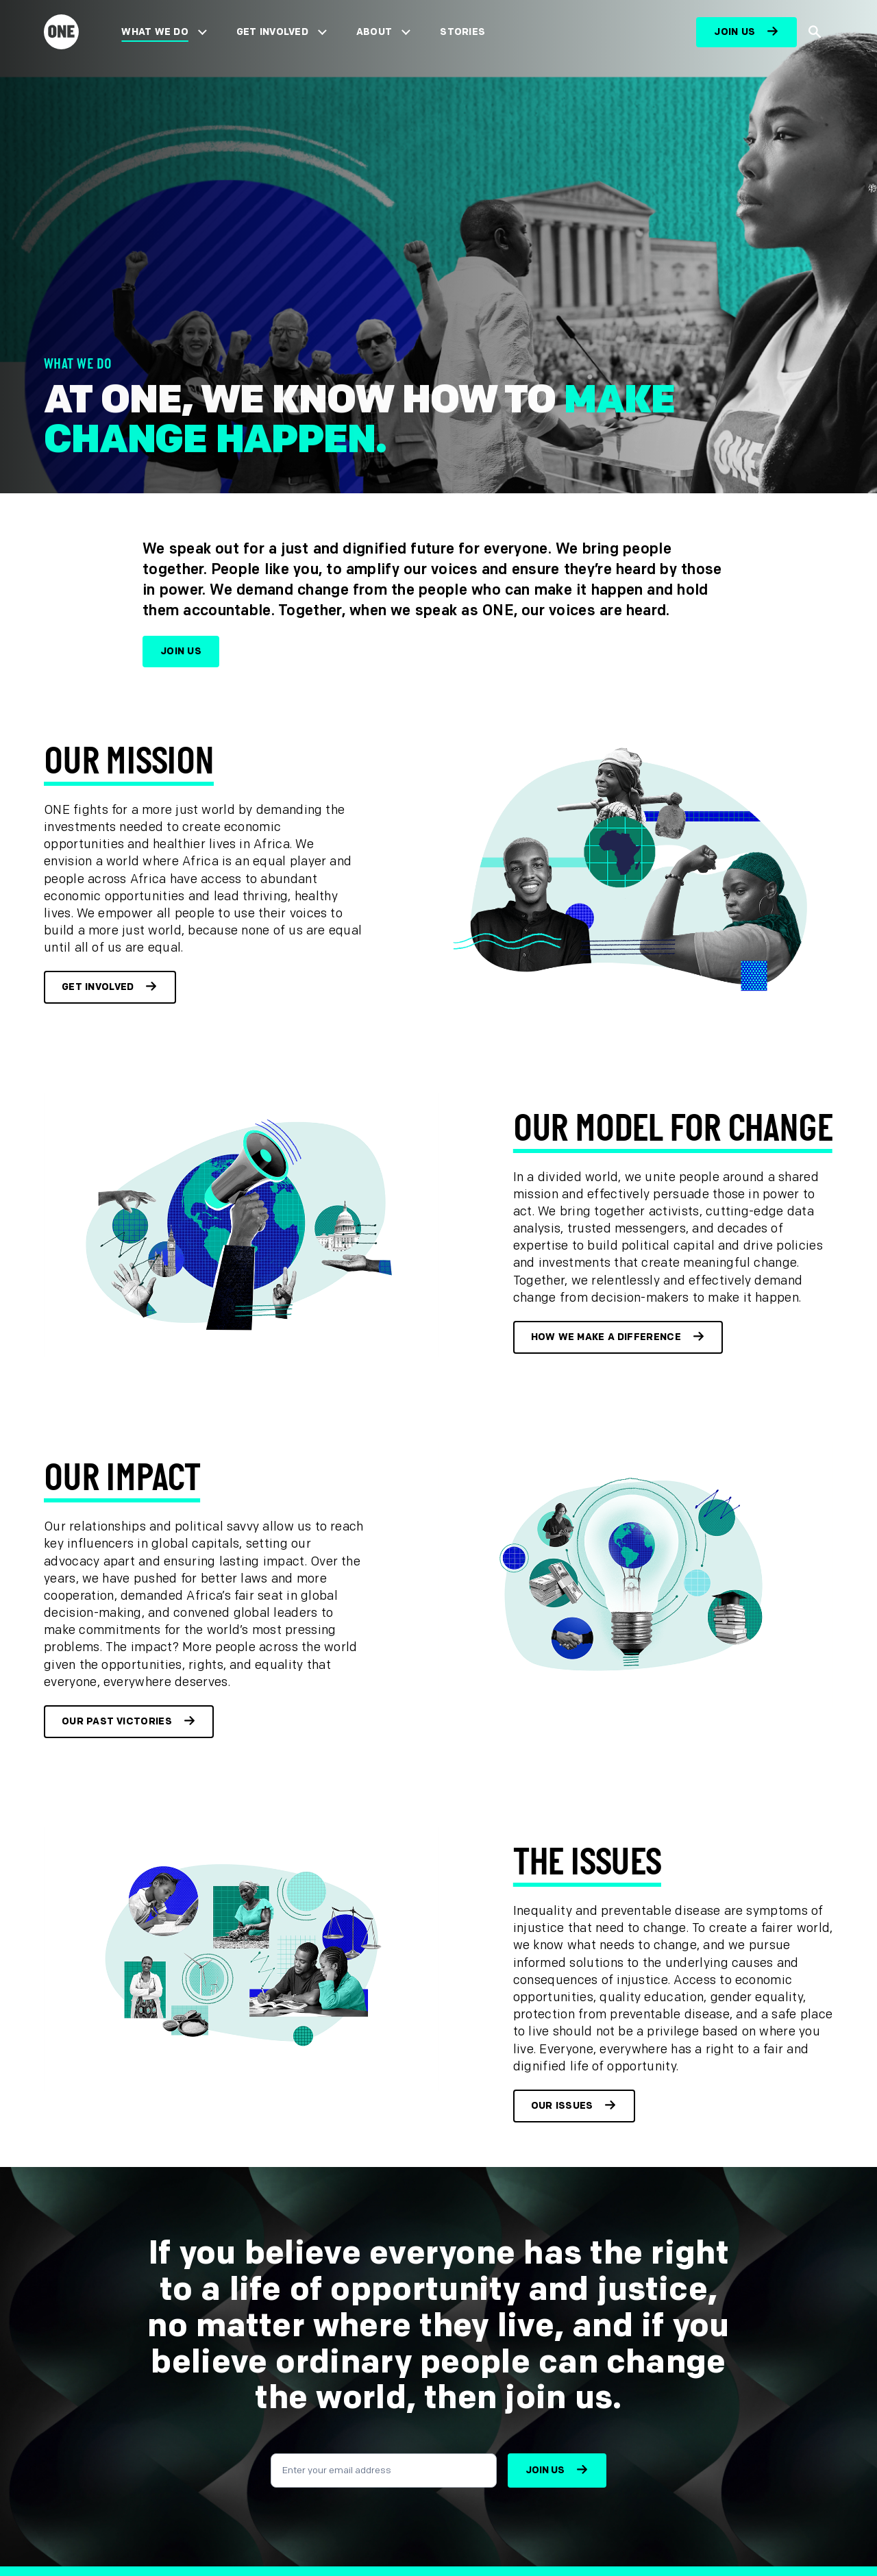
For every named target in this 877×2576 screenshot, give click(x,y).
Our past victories (117, 1721)
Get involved (98, 987)
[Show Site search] (815, 32)
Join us (734, 32)
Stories (462, 32)
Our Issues (562, 2105)
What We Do (154, 32)
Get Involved (272, 32)
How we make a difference (606, 1337)
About (374, 32)
